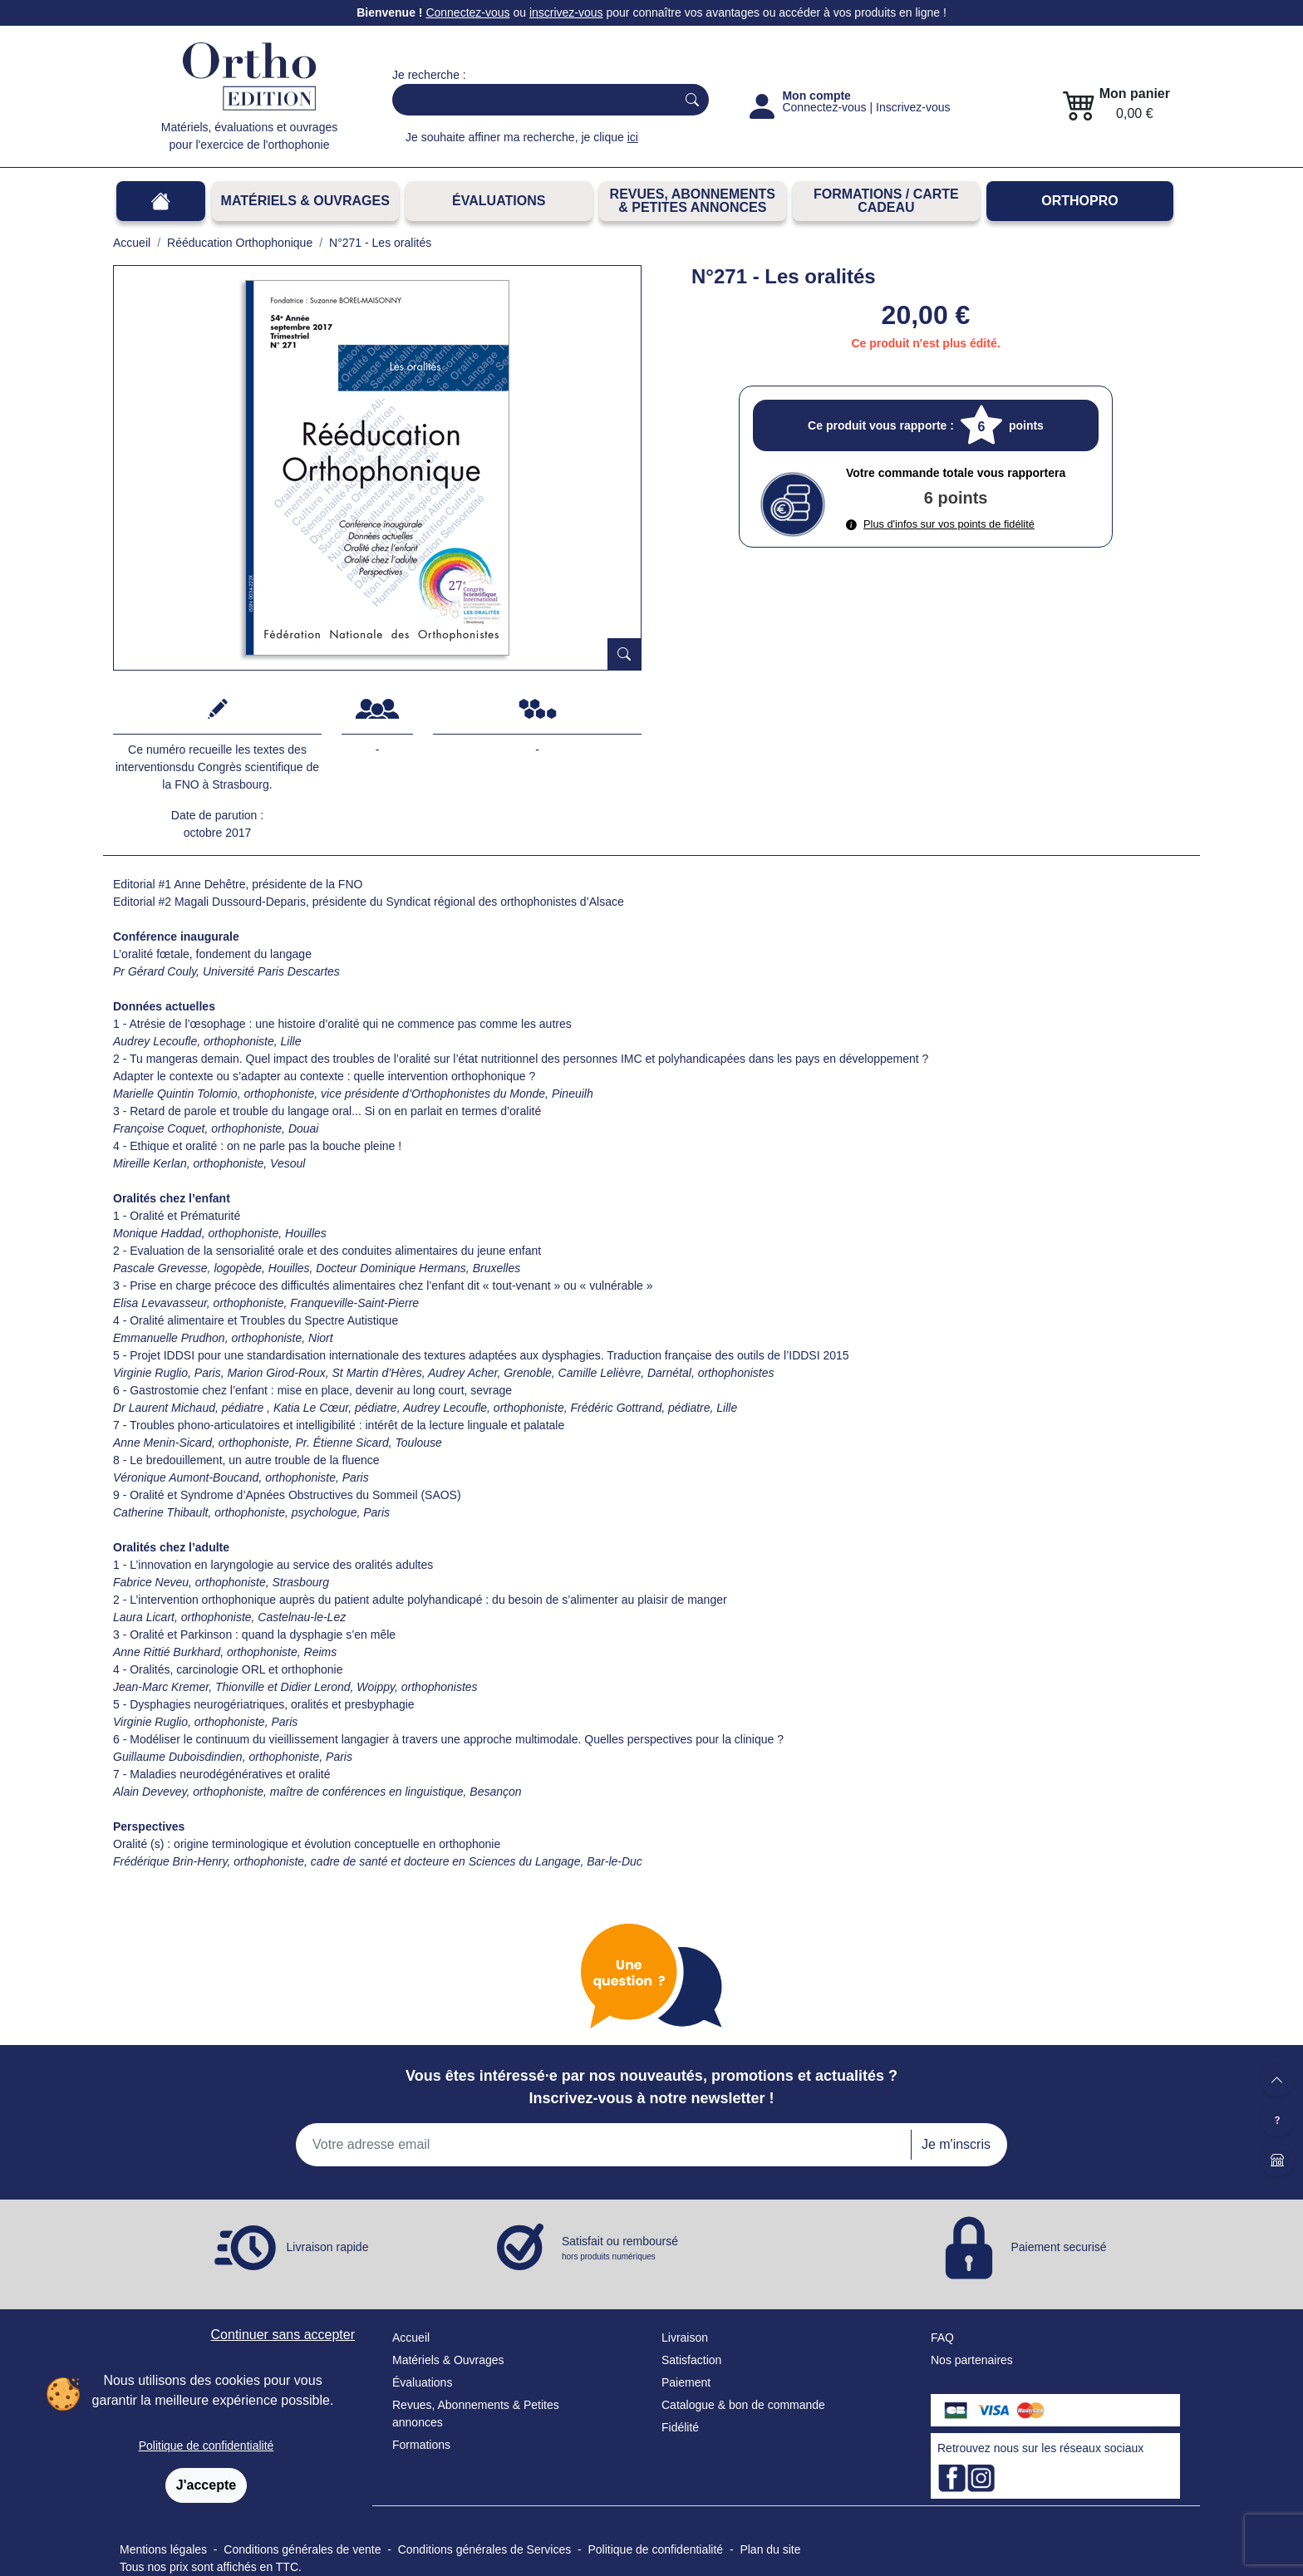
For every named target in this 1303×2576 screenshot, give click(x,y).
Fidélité (680, 2427)
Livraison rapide (328, 2246)
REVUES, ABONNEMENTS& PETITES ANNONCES (692, 200)
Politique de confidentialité (206, 2445)
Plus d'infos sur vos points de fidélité (940, 524)
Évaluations (498, 201)
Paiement (686, 2382)
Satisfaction (691, 2360)
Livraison (684, 2337)
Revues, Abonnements (450, 2404)
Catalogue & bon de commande (743, 2404)
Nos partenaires (972, 2360)
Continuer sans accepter (283, 2335)
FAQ (942, 2337)
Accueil (411, 2337)
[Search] (530, 100)
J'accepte (206, 2485)
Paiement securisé (1058, 2246)
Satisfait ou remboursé (620, 2248)
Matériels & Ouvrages (305, 201)
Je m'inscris (956, 2144)
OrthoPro (1079, 201)
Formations (421, 2444)
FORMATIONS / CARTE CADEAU (886, 200)
